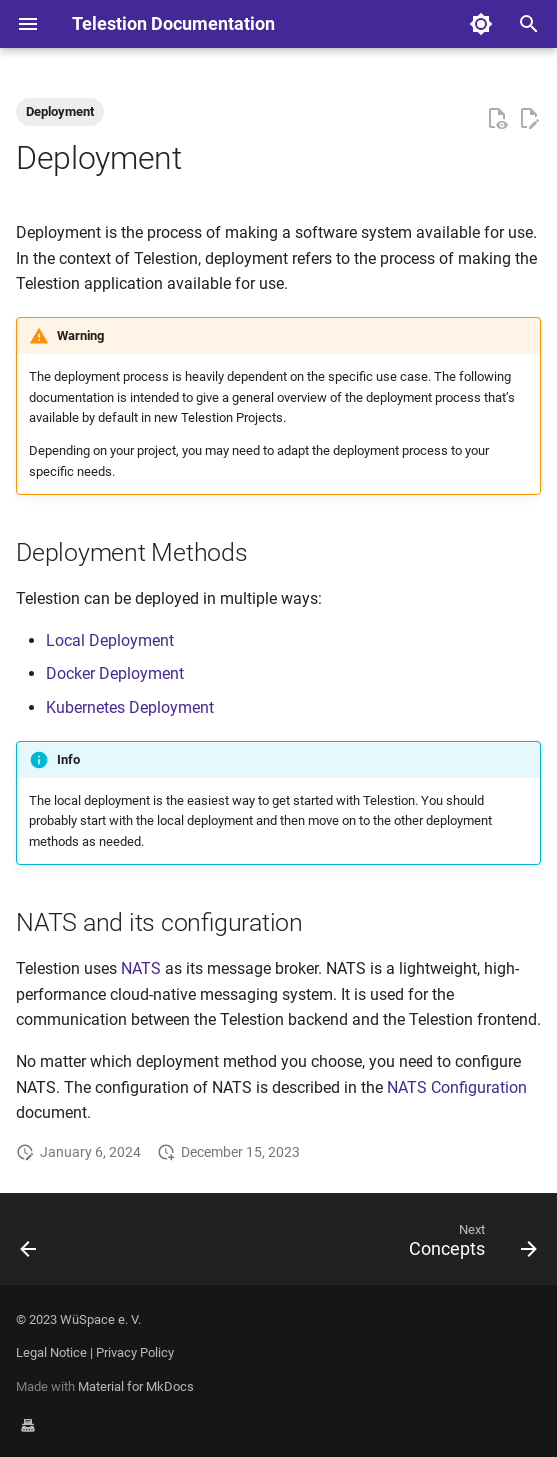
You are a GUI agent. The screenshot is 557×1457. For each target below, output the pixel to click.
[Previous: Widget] (29, 1245)
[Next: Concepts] (469, 1245)
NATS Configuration (457, 1087)
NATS (141, 968)
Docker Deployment (115, 673)
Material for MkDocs (136, 1386)
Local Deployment (110, 640)
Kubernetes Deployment (130, 707)
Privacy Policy (135, 1352)
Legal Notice (51, 1352)
